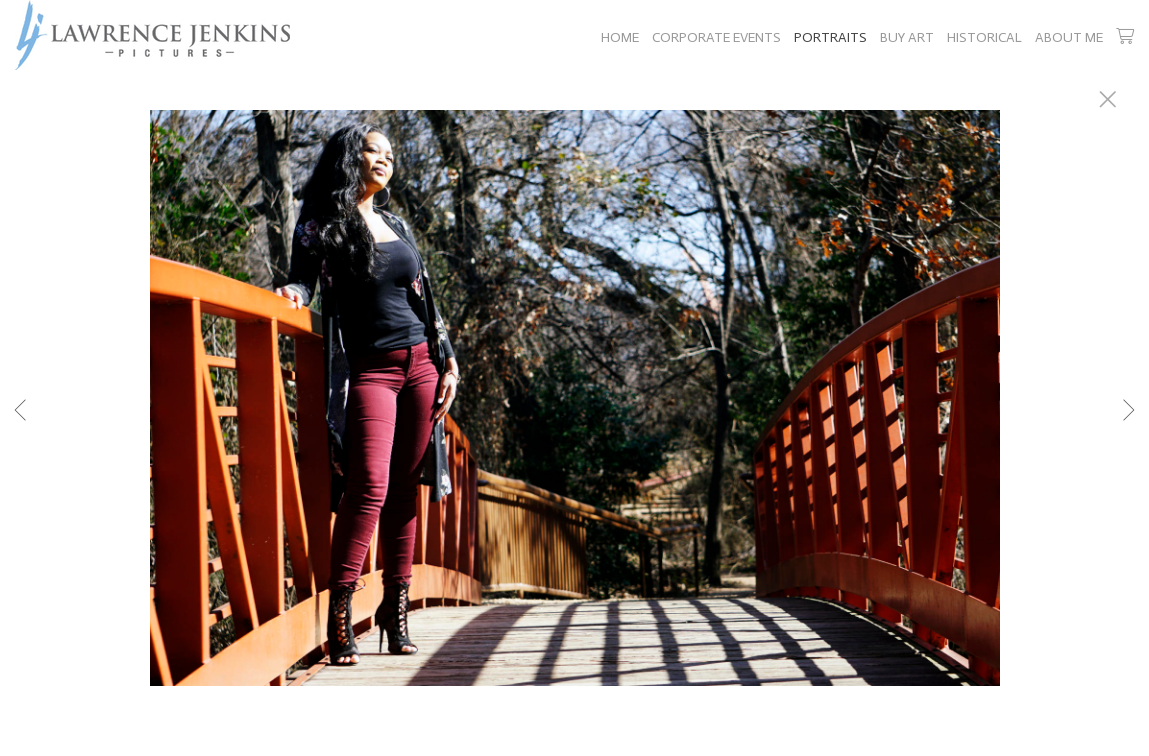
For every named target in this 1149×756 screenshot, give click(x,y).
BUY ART (907, 37)
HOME (620, 37)
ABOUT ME (1069, 37)
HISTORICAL (984, 37)
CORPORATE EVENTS (716, 37)
